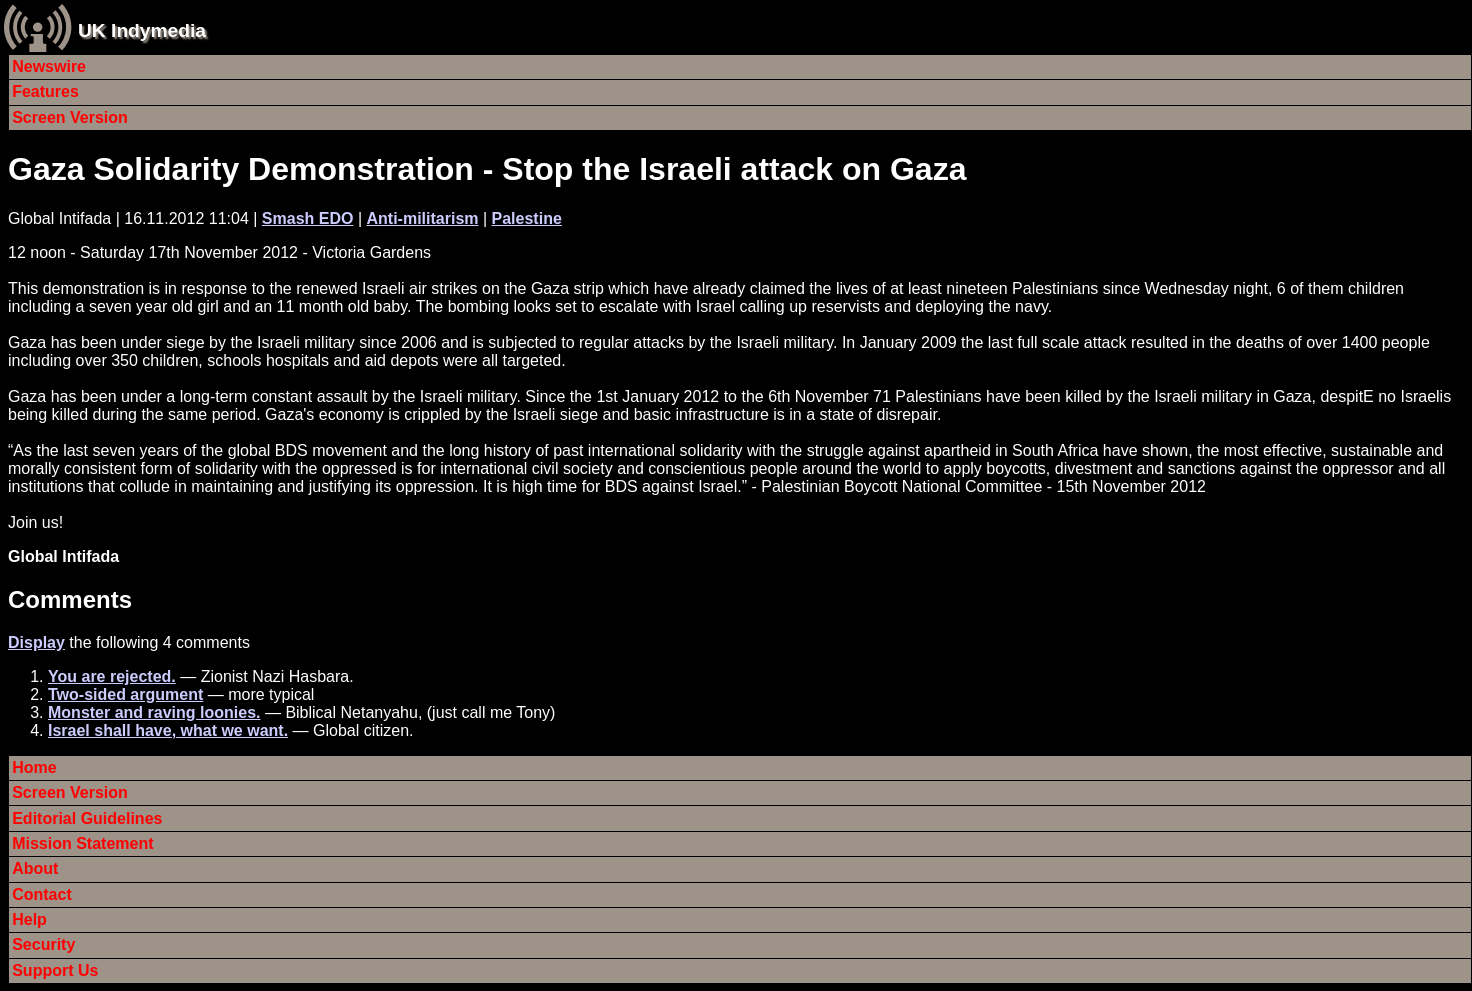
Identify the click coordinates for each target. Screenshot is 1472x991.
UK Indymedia (142, 30)
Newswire (49, 66)
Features (45, 91)
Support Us (55, 970)
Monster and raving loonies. (154, 712)
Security (43, 944)
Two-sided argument (125, 694)
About (35, 868)
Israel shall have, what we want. (168, 730)
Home (34, 767)
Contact (42, 894)
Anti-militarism (422, 218)
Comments (70, 599)
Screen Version (70, 117)
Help (29, 919)
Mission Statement (82, 843)
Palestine (527, 218)
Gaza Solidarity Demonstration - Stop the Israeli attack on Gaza (487, 169)
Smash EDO (308, 218)
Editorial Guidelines (87, 818)
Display (36, 642)
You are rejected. (112, 676)
